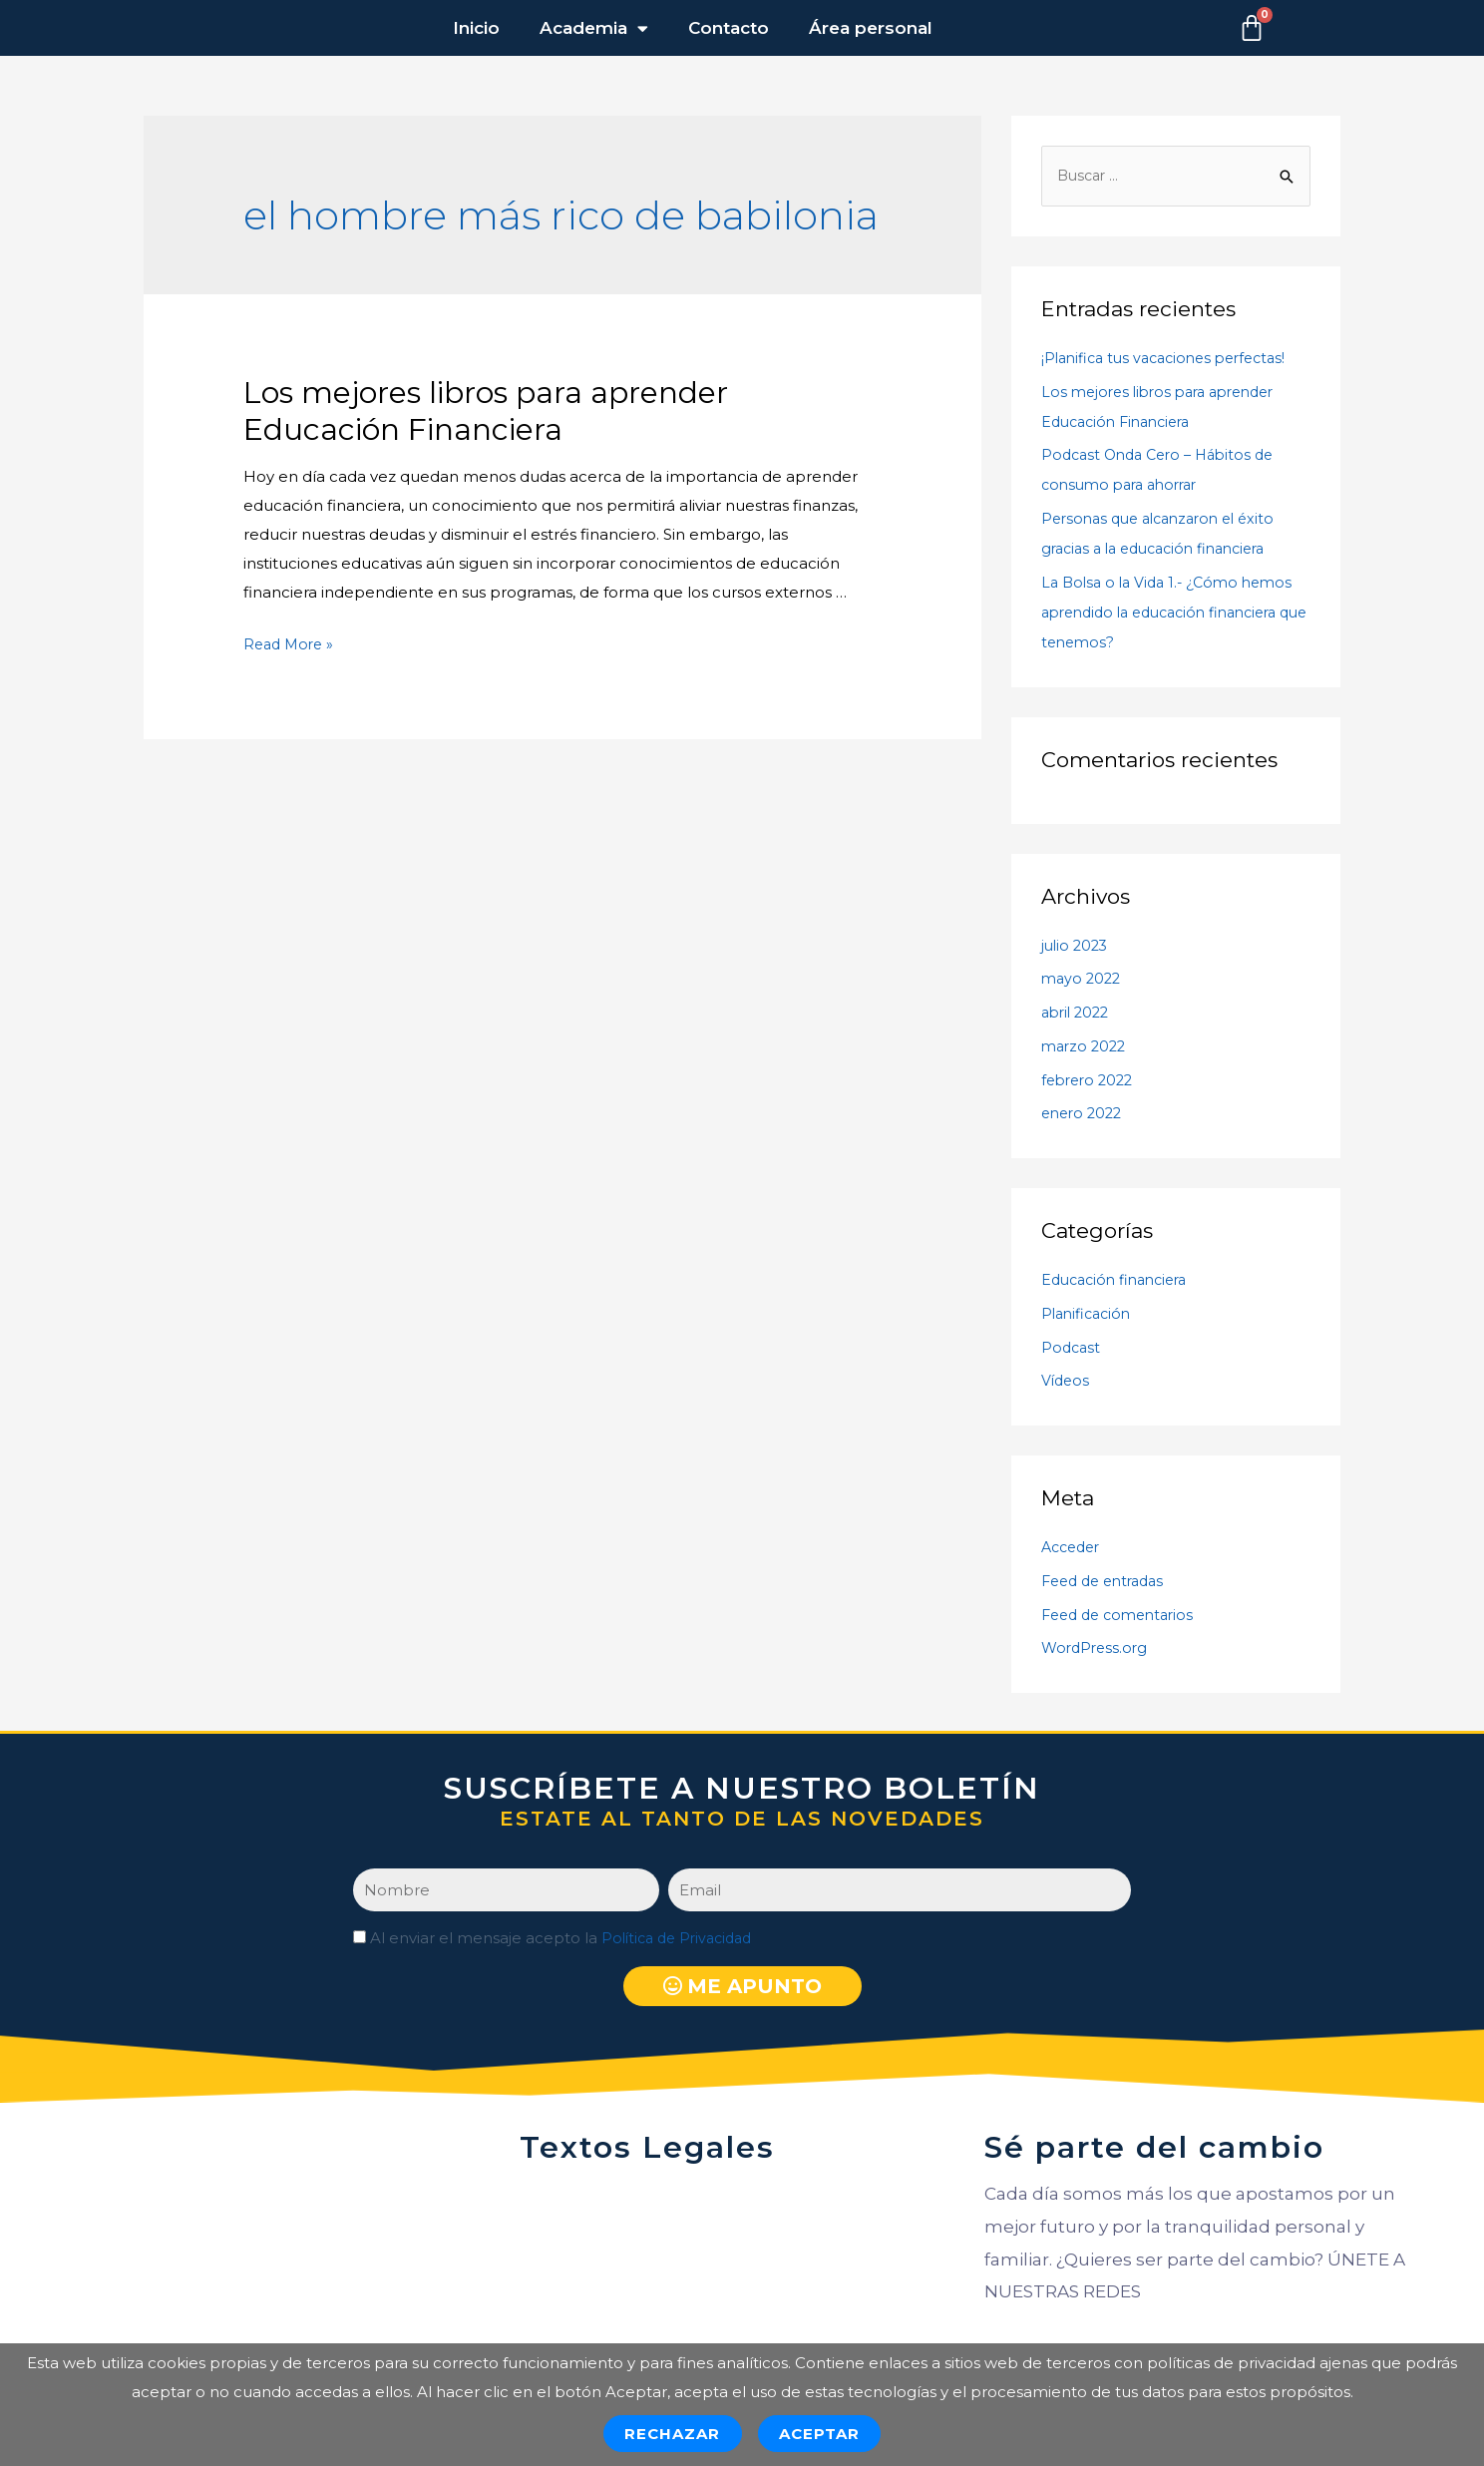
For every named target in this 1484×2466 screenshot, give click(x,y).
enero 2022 (1084, 1114)
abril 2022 (1078, 1014)
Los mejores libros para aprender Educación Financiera (485, 411)
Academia (594, 28)
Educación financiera (1120, 1281)
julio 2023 (1076, 946)
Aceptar (820, 2433)
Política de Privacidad (682, 1939)
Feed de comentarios (1123, 1615)
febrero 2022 (1090, 1080)
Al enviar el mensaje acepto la (566, 1939)
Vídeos (1066, 1382)
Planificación (1089, 1315)
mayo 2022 (1083, 980)
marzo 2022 (1086, 1047)
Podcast (1072, 1348)
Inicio (476, 28)
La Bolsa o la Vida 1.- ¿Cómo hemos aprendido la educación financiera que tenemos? (1173, 614)
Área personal (870, 28)
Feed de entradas (1108, 1582)
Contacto (728, 28)
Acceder (1073, 1548)
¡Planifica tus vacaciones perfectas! (1171, 359)
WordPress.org (1097, 1649)
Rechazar (672, 2433)
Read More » (291, 643)
